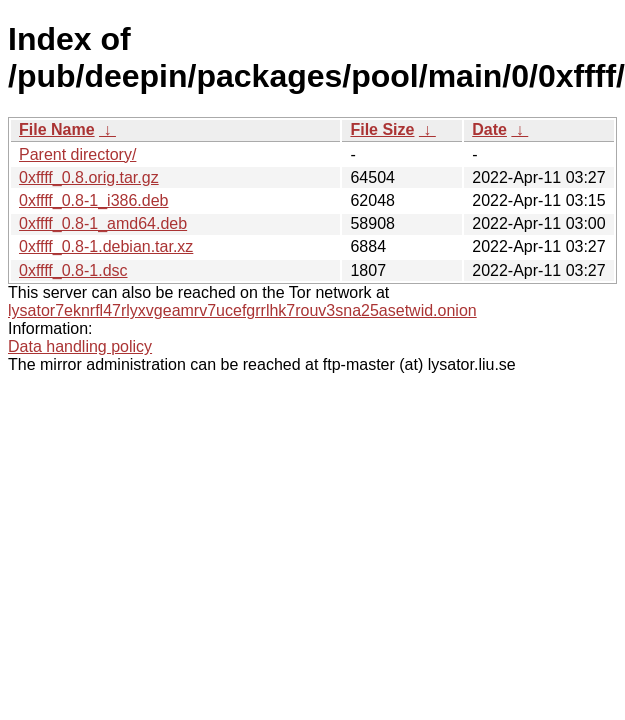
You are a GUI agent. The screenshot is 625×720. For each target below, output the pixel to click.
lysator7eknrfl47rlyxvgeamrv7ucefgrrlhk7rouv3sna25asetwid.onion (242, 310)
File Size (382, 129)
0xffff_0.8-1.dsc (73, 270)
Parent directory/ (77, 154)
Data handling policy (80, 346)
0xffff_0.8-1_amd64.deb (103, 223)
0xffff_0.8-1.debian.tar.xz (106, 246)
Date (489, 129)
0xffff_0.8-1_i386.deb (93, 200)
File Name (57, 129)
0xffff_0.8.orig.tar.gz (89, 177)
